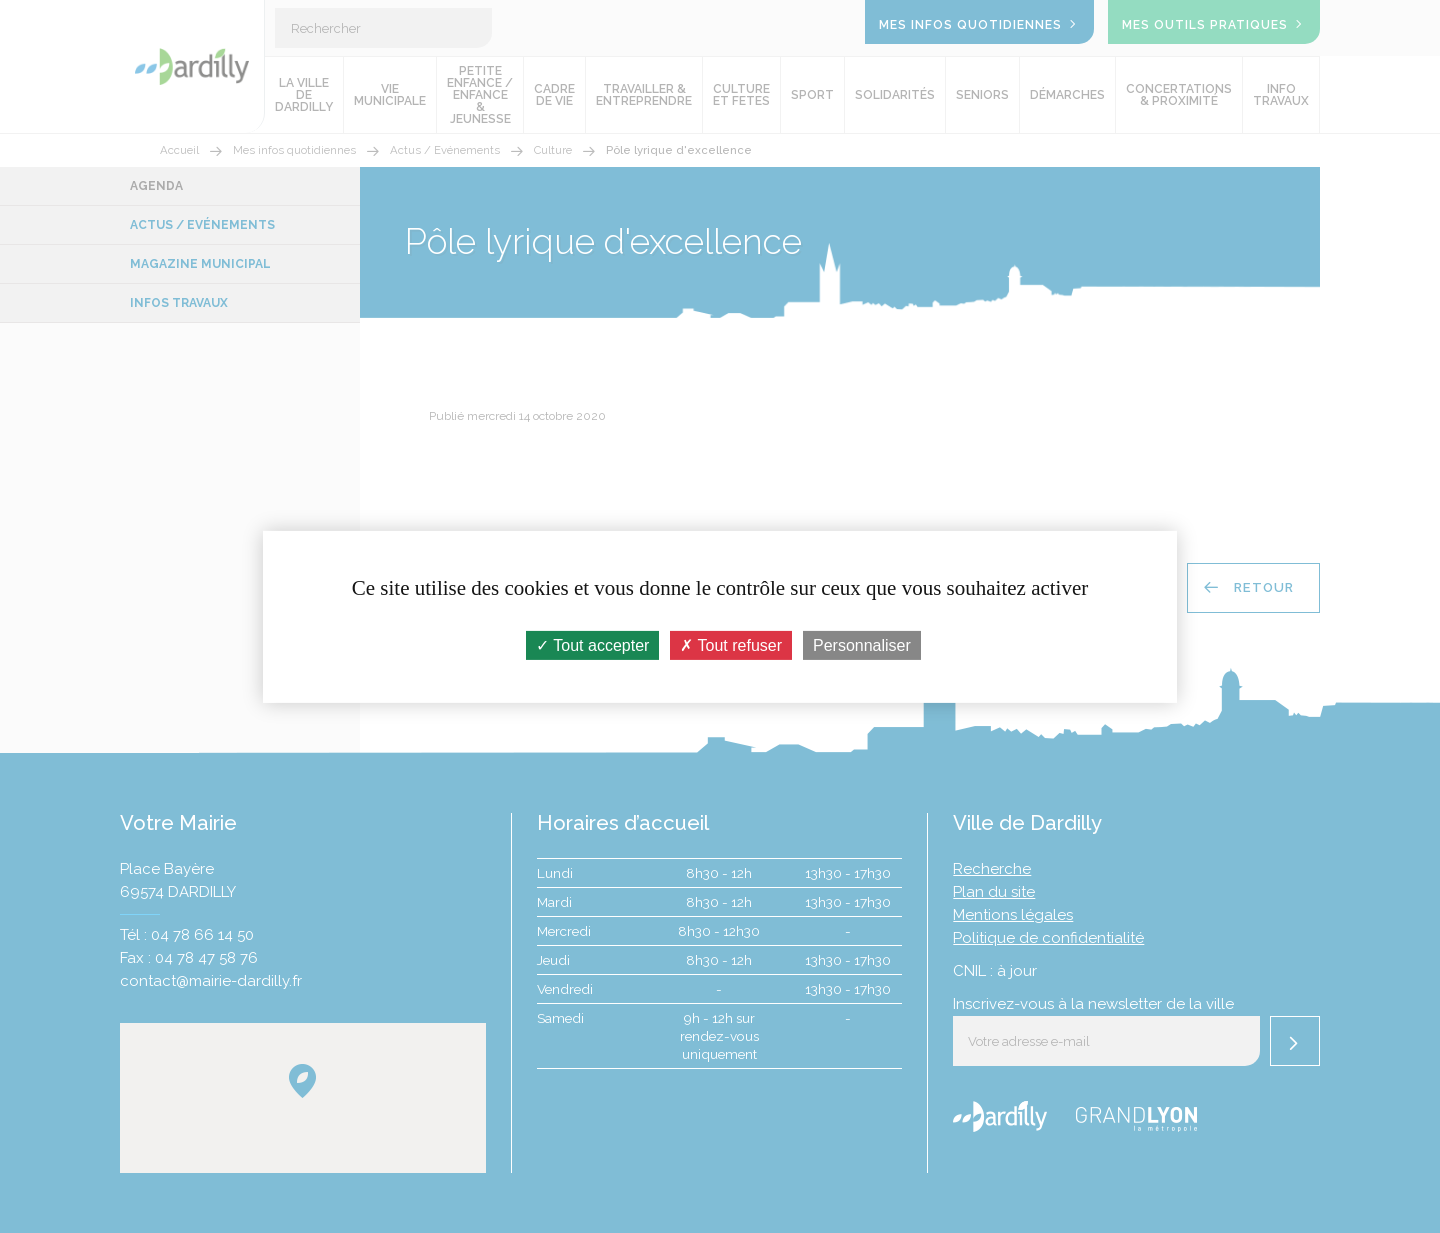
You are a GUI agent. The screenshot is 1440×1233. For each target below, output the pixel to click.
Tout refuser (731, 644)
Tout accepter (592, 644)
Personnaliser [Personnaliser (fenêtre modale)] (862, 644)
